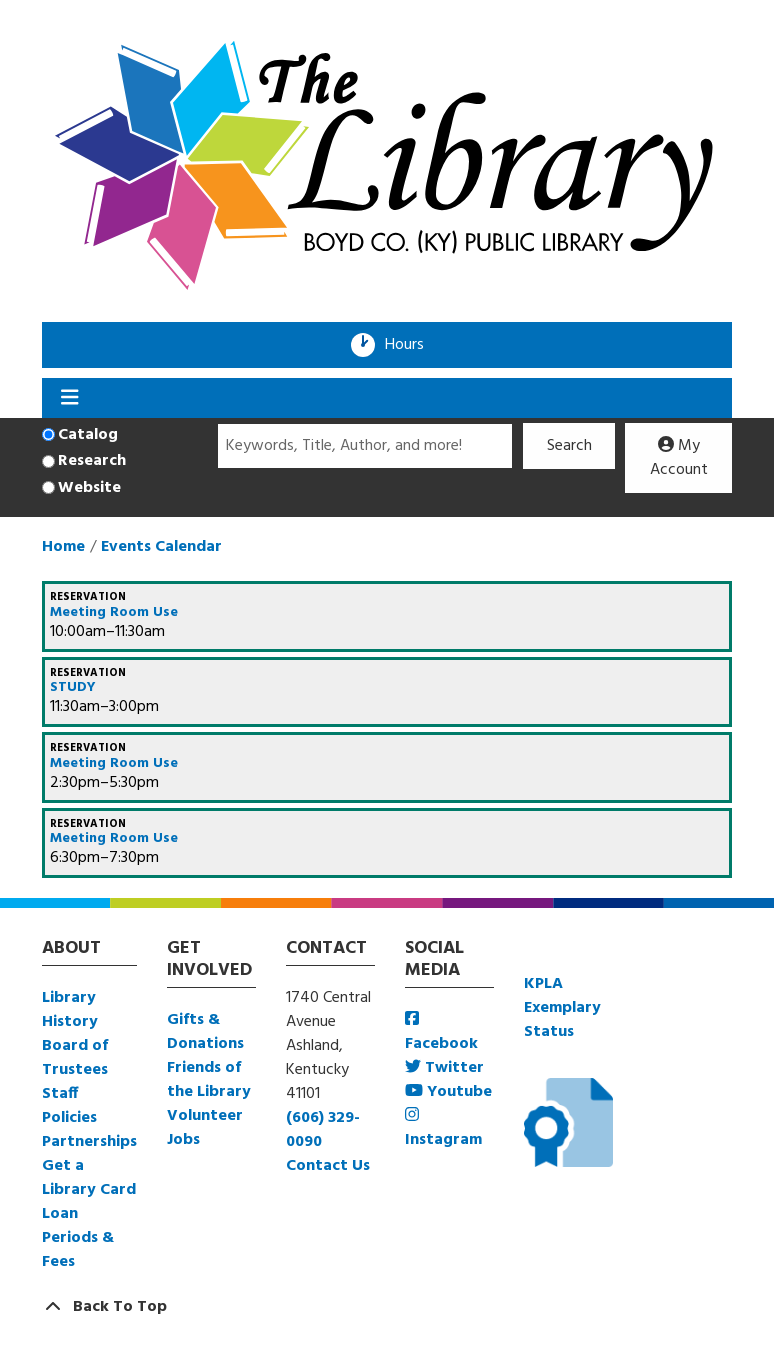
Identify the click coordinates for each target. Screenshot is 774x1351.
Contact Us (328, 1166)
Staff (60, 1094)
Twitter (444, 1068)
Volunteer (205, 1116)
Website (89, 488)
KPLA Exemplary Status (562, 1008)
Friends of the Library (209, 1080)
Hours (411, 345)
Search (569, 446)
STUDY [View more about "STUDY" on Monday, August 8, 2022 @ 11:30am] (73, 688)
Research (92, 461)
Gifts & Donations (205, 1032)
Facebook (441, 1033)
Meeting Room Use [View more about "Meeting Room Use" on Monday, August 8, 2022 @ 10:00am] (114, 613)
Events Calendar (161, 547)
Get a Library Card (89, 1178)
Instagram (443, 1129)
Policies (69, 1118)
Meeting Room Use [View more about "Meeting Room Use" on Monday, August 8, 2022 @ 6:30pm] (114, 839)
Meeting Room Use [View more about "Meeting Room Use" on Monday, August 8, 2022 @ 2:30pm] (114, 764)
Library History (70, 1010)
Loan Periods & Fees (78, 1238)
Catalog (88, 435)
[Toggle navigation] (69, 398)
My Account (679, 458)
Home (63, 547)
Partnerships (89, 1142)
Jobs (183, 1140)
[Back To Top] (387, 1307)
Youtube (448, 1092)
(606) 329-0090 (323, 1130)
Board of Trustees (75, 1058)
